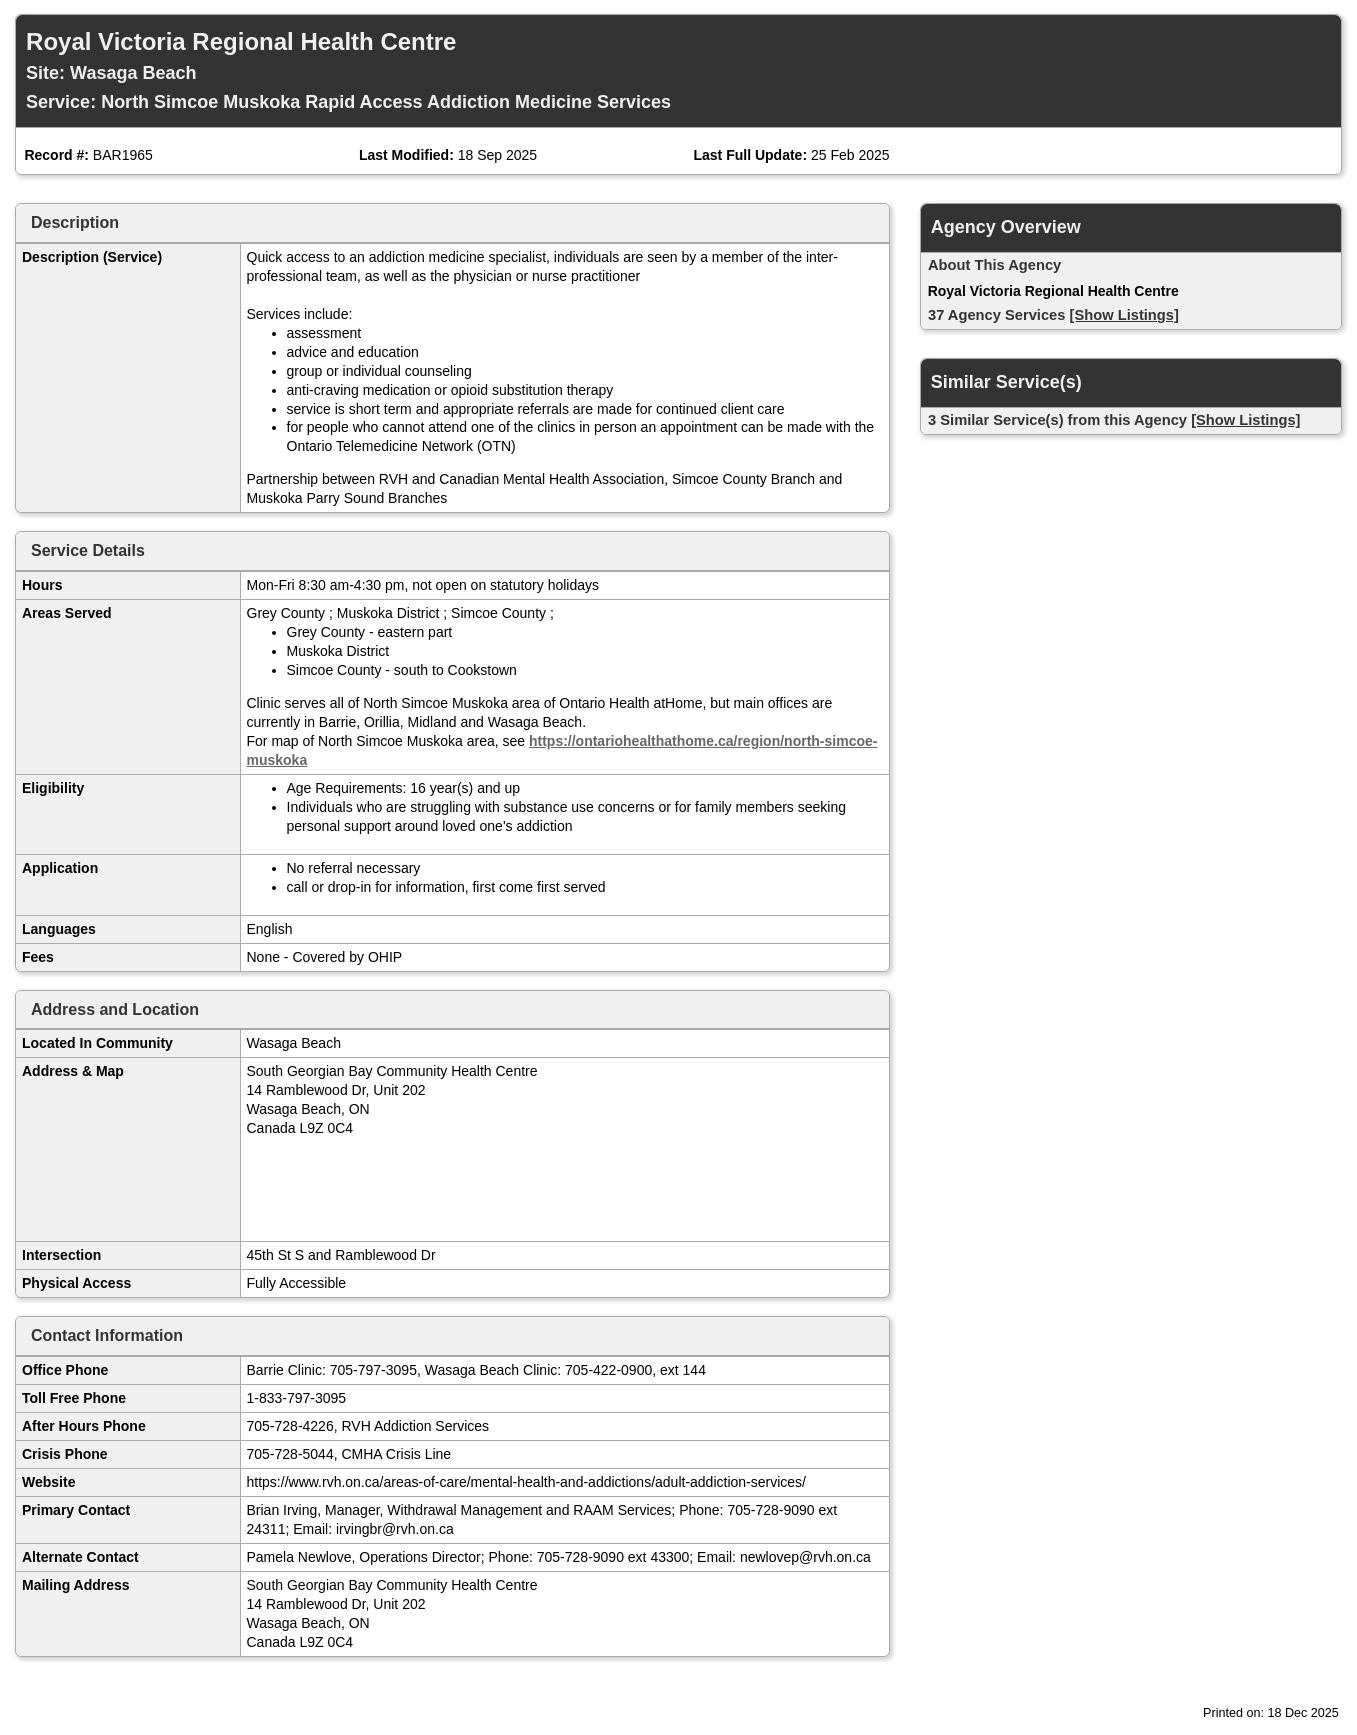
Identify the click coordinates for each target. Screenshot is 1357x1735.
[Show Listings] (1124, 315)
